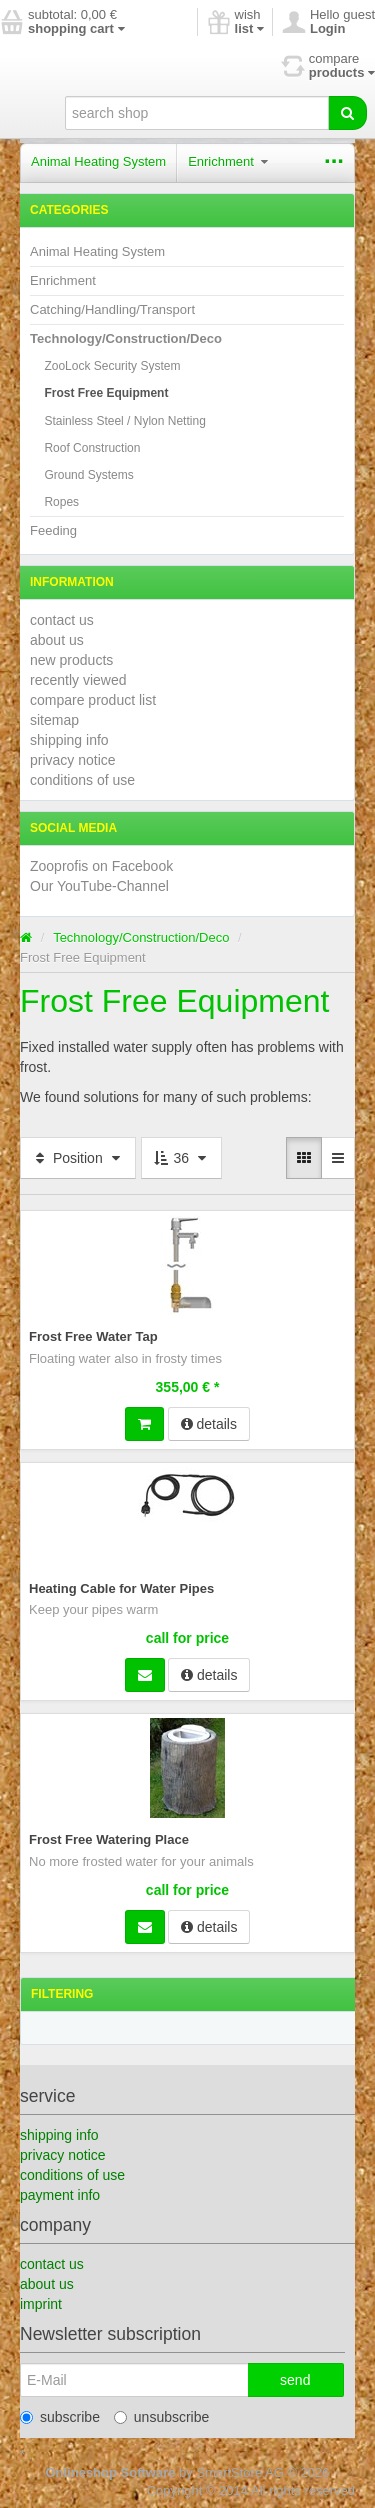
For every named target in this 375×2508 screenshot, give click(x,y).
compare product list (93, 700)
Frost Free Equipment (106, 393)
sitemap (54, 720)
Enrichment (227, 161)
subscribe (60, 2417)
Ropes (61, 502)
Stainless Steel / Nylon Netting (124, 421)
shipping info (69, 740)
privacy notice (73, 760)
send (295, 2380)
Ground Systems (88, 475)
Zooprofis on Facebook (101, 866)
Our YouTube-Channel (99, 886)
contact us (62, 620)
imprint (41, 2304)
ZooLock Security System (112, 366)
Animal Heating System (98, 161)
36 (181, 1158)
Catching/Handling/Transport (112, 309)
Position (78, 1158)
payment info (60, 2195)
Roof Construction (92, 448)
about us (57, 640)
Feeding (53, 530)
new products (71, 660)
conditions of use (82, 780)
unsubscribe (162, 2417)
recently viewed (78, 680)
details (209, 1424)
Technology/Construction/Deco (126, 338)
